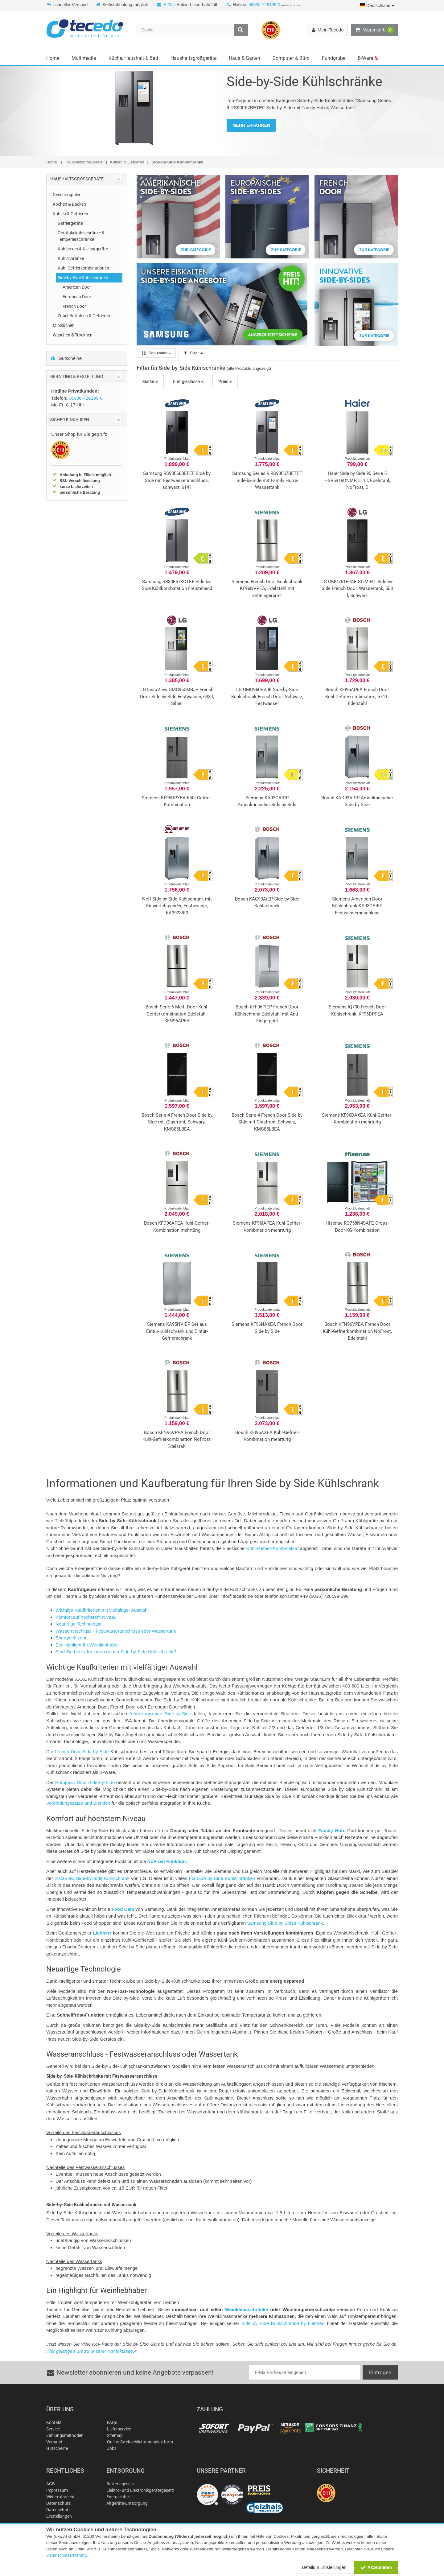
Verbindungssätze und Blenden (78, 1803)
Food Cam (123, 1909)
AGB (50, 2483)
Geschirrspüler (66, 194)
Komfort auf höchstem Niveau (86, 1617)
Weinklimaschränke (246, 2309)
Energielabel (118, 2496)
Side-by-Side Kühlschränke (83, 277)
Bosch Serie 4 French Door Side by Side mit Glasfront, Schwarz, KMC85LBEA (177, 1122)
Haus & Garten (244, 58)
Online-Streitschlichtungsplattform (140, 2441)
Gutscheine (66, 358)
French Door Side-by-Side (82, 1751)
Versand (54, 2441)
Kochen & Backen (69, 204)
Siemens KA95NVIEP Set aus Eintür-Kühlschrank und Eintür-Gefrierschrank (177, 1331)
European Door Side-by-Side (85, 1782)
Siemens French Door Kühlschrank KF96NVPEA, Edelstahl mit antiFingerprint (267, 588)
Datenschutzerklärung (66, 2555)
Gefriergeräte (70, 223)
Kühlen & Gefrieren (70, 213)
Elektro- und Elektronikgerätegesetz (140, 2490)
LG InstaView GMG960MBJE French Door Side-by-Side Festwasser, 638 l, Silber (177, 696)
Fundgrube (333, 58)
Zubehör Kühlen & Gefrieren (84, 315)
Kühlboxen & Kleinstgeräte (83, 248)
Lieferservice (119, 2428)
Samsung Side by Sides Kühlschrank (285, 1923)
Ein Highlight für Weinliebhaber (87, 1644)
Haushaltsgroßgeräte (193, 58)
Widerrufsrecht (60, 2496)
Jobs (112, 2448)
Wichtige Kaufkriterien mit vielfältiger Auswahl (102, 1610)
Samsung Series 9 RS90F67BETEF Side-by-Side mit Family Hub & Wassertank (267, 480)
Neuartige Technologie (78, 1623)
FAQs (112, 2422)
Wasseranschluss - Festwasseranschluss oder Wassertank (116, 1631)
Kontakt (54, 2422)
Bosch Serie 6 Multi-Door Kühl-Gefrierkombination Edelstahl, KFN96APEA (177, 1014)
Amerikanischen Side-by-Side (160, 1713)
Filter (194, 353)
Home (52, 58)
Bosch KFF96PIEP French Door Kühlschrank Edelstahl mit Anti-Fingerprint (267, 1014)
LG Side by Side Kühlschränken (222, 1878)
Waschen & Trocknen (72, 334)
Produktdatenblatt (176, 458)
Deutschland (377, 5)
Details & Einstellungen (324, 2567)
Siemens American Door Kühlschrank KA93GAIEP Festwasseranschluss (357, 906)
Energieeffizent (71, 1637)
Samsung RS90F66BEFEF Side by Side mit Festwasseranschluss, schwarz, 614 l (177, 480)
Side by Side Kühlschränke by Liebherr (283, 2323)
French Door (74, 306)
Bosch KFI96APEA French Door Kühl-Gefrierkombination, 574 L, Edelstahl (357, 696)
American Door (77, 287)
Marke (150, 381)
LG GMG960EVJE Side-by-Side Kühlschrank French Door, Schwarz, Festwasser (267, 696)
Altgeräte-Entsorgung (127, 2503)
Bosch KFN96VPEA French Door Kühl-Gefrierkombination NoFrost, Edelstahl (357, 1331)
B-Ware (368, 58)
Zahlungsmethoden (65, 2435)
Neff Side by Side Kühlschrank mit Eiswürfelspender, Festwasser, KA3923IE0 (177, 906)
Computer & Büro (291, 58)
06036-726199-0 (264, 4)
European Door (77, 296)
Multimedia (84, 58)
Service (53, 2428)
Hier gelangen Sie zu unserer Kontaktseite (89, 2351)
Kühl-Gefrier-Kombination (272, 1548)
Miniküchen (64, 325)
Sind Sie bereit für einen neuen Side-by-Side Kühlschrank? (116, 1651)
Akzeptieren (376, 2567)
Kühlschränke (71, 258)
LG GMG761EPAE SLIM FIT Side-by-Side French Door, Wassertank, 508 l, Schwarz (357, 588)
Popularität (156, 353)
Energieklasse (188, 381)
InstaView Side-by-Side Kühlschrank (92, 1878)
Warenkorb (374, 30)
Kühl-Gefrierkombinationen (83, 268)
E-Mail (169, 4)
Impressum (57, 2490)
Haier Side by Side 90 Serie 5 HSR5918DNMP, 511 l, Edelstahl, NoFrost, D (357, 480)
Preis (225, 381)
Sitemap (115, 2435)
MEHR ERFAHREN (251, 125)
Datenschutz (58, 2503)
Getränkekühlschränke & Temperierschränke (81, 236)
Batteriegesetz (120, 2483)
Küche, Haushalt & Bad (133, 58)
